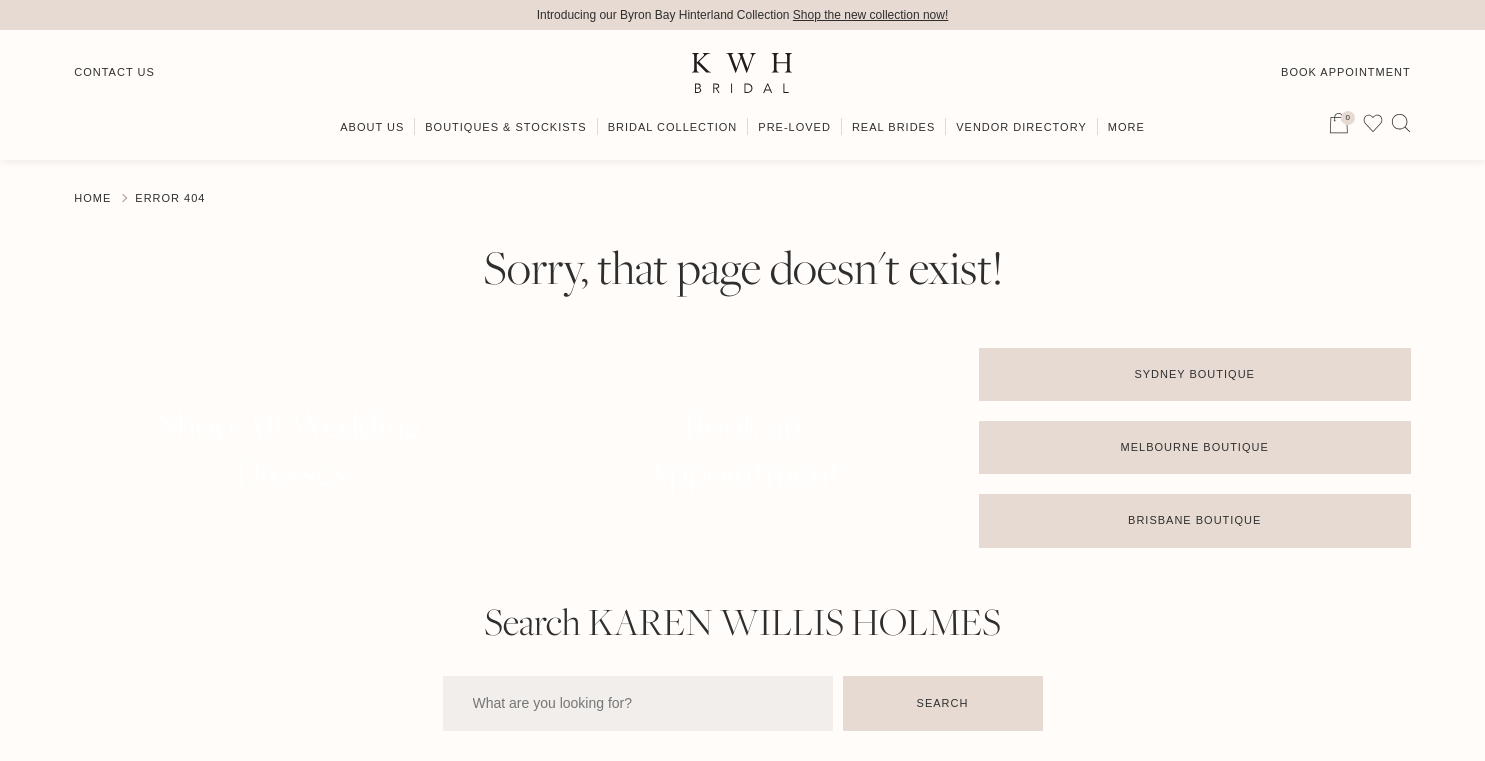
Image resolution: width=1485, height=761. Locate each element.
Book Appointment (1346, 72)
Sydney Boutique (1194, 374)
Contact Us (114, 72)
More (1126, 127)
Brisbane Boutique (1194, 520)
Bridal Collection (673, 127)
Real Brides (893, 127)
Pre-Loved (794, 127)
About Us (372, 127)
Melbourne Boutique (1195, 447)
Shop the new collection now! (870, 15)
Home (92, 198)
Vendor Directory (1021, 127)
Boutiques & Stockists (505, 127)
